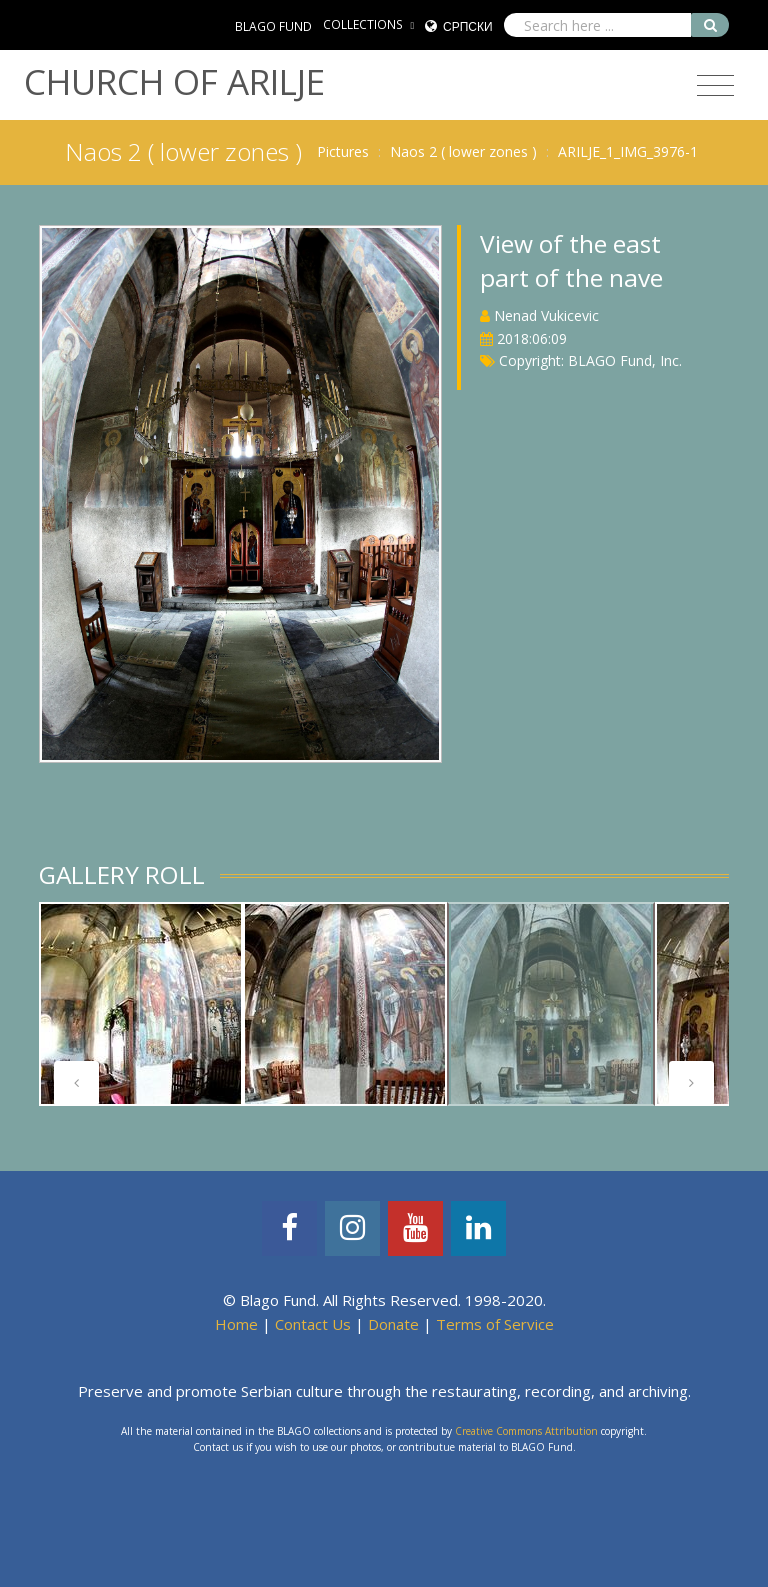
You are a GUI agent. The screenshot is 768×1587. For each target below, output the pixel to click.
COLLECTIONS (363, 24)
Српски (468, 26)
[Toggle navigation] (715, 86)
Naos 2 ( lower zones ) (463, 151)
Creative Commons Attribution (526, 1431)
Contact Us (313, 1324)
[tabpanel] (551, 1004)
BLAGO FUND (273, 26)
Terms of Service (495, 1324)
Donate (393, 1324)
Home (236, 1324)
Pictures (343, 151)
